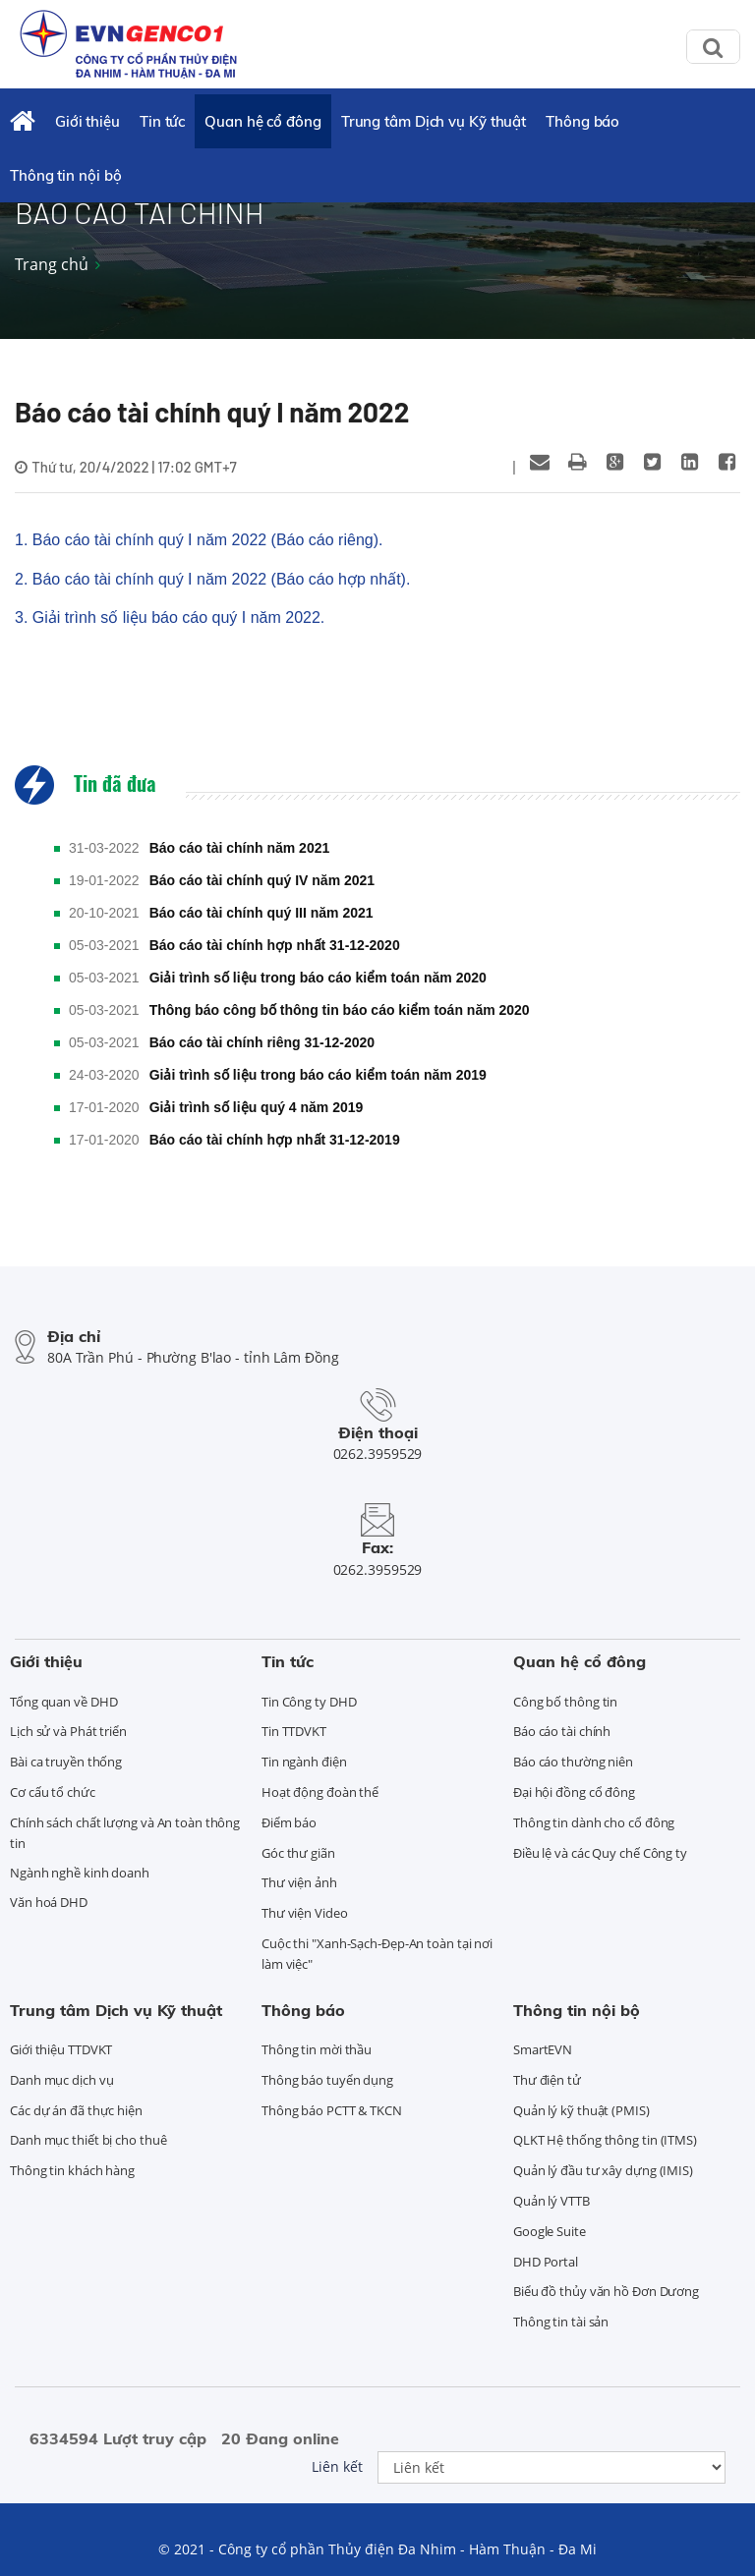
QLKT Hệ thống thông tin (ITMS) (605, 2140)
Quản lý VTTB (551, 2201)
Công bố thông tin (565, 1701)
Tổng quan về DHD (63, 1701)
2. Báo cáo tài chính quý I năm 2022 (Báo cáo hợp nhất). (212, 579)
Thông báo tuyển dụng (327, 2080)
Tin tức (162, 121)
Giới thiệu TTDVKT (61, 2049)
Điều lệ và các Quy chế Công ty (600, 1853)
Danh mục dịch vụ (61, 2080)
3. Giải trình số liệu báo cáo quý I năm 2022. (169, 617)
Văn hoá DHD (48, 1902)
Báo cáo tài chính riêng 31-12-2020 (262, 1042)
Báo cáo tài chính (561, 1731)
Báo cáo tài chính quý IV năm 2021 (262, 880)
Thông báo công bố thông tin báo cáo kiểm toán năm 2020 (339, 1010)
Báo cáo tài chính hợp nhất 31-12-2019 (274, 1140)
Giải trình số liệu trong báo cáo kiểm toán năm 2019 (318, 1075)
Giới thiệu (87, 121)
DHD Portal (545, 2261)
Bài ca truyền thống (66, 1761)
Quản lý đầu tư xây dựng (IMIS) (603, 2170)
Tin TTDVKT (293, 1731)
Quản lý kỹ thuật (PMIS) (581, 2110)
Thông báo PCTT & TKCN (331, 2110)
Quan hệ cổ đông (262, 121)
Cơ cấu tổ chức (52, 1792)
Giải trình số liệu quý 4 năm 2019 (256, 1107)
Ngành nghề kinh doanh (79, 1872)
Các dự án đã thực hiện (76, 2110)
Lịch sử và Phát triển (68, 1731)
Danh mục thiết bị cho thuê (88, 2140)
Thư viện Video (304, 1913)
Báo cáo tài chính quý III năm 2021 (261, 913)
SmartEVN (542, 2049)
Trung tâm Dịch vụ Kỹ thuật (433, 121)
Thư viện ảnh (299, 1882)
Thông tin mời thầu (316, 2049)
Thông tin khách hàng (72, 2170)
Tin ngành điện (304, 1761)
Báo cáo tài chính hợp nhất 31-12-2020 (274, 945)
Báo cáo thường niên (573, 1761)
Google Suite (549, 2231)
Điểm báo (289, 1822)
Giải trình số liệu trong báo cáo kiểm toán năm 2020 (318, 977)
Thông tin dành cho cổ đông (593, 1822)
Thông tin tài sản (561, 2321)
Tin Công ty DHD (309, 1701)
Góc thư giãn (298, 1853)
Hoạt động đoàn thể (319, 1792)
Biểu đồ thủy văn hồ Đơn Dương (606, 2291)
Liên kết (337, 2466)
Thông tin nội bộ (65, 175)
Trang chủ (51, 264)
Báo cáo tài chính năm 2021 (239, 848)
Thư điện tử (547, 2080)
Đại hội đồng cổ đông (574, 1792)
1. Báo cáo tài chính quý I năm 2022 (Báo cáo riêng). (198, 540)
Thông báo (582, 121)
